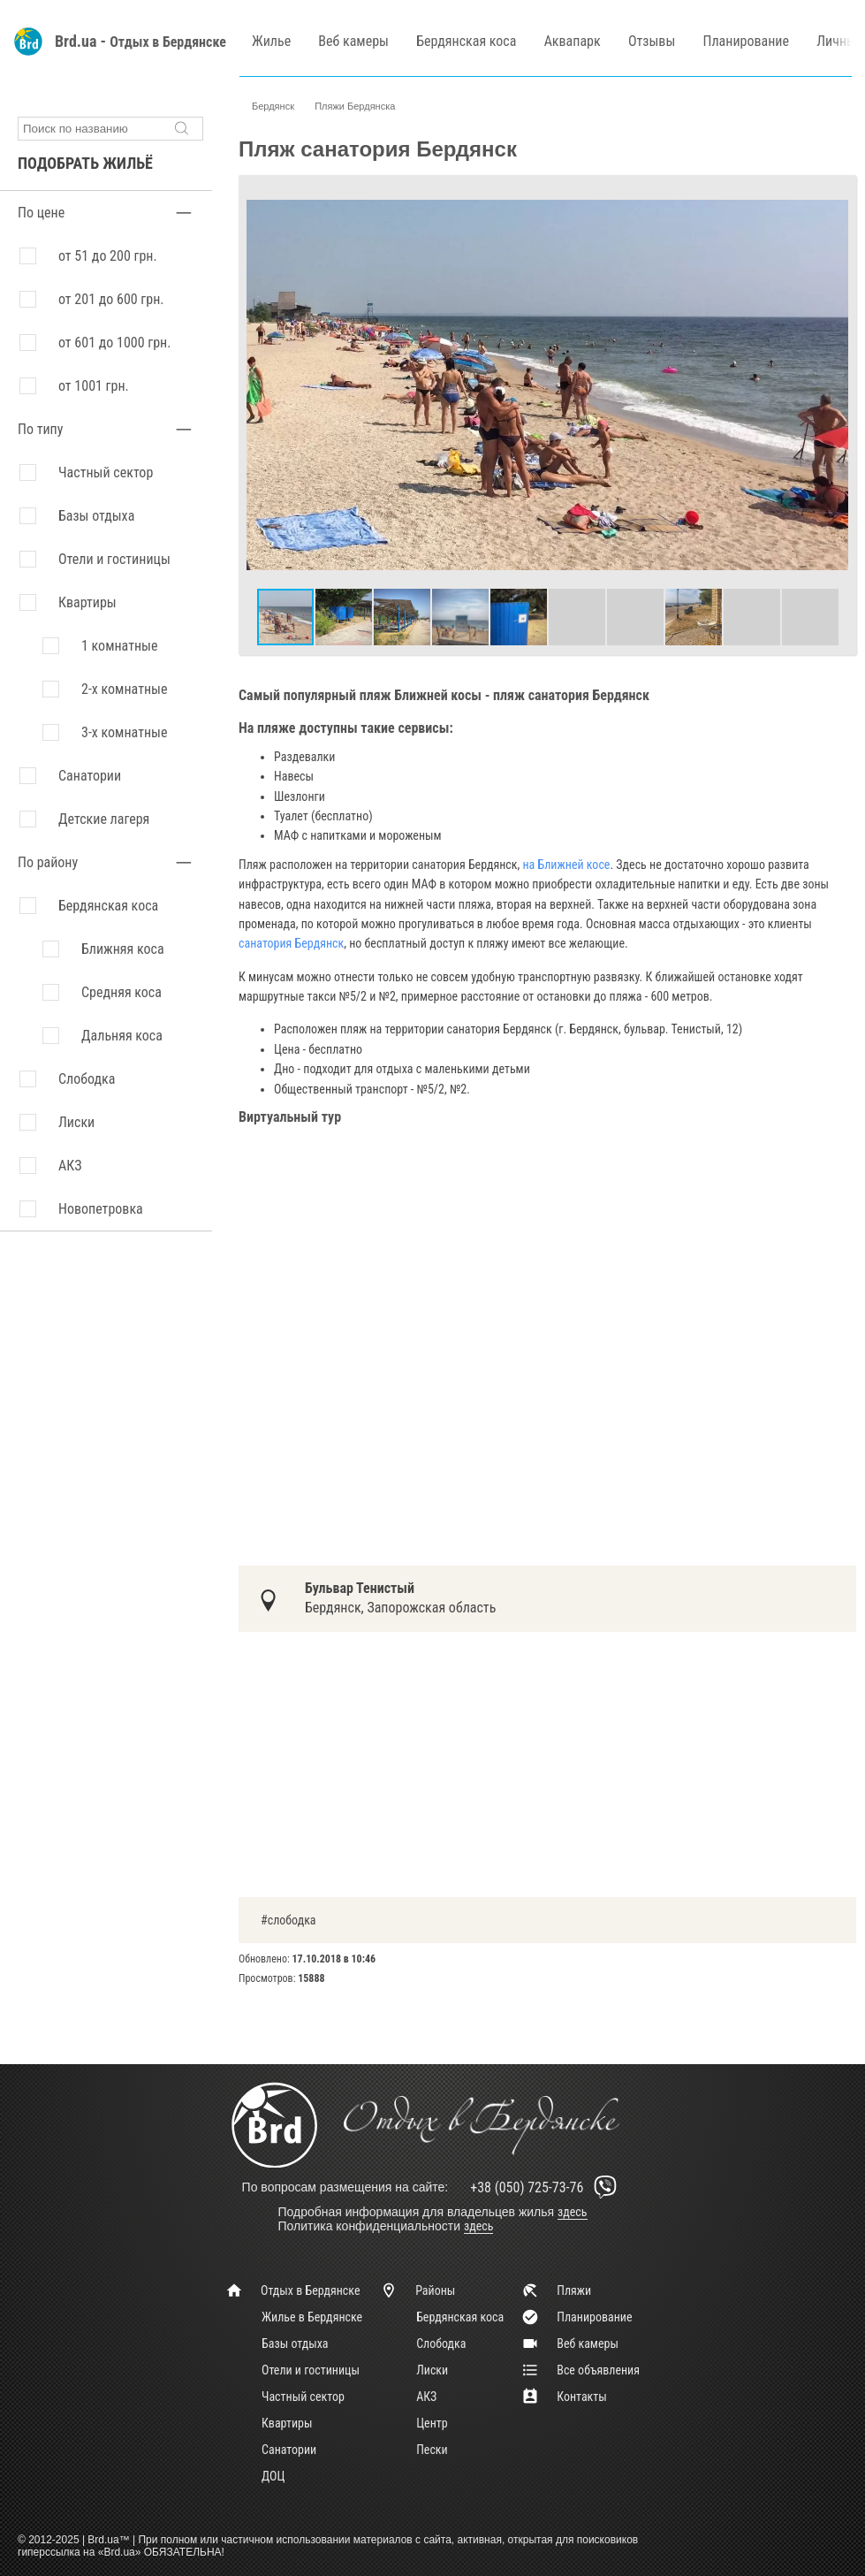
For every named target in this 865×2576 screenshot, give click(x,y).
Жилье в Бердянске (312, 2317)
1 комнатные (119, 645)
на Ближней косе (566, 864)
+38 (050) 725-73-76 (546, 2187)
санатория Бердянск (291, 943)
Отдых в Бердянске (168, 42)
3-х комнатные (124, 732)
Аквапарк (572, 41)
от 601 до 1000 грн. (114, 342)
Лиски (432, 2370)
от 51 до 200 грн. (107, 256)
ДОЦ (273, 2476)
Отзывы (651, 41)
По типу (40, 429)
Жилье (271, 41)
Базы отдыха (96, 515)
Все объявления (580, 2370)
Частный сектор (105, 472)
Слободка (441, 2343)
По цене (41, 212)
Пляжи (556, 2290)
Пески (432, 2450)
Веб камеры (353, 41)
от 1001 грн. (93, 385)
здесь (573, 2212)
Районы (417, 2290)
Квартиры (87, 602)
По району (48, 862)
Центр (432, 2423)
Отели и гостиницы (114, 559)
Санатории (89, 775)
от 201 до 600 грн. (111, 299)
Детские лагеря (103, 819)
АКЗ (426, 2396)
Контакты (564, 2396)
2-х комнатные (124, 689)
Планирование (746, 41)
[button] (832, 199)
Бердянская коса (466, 41)
